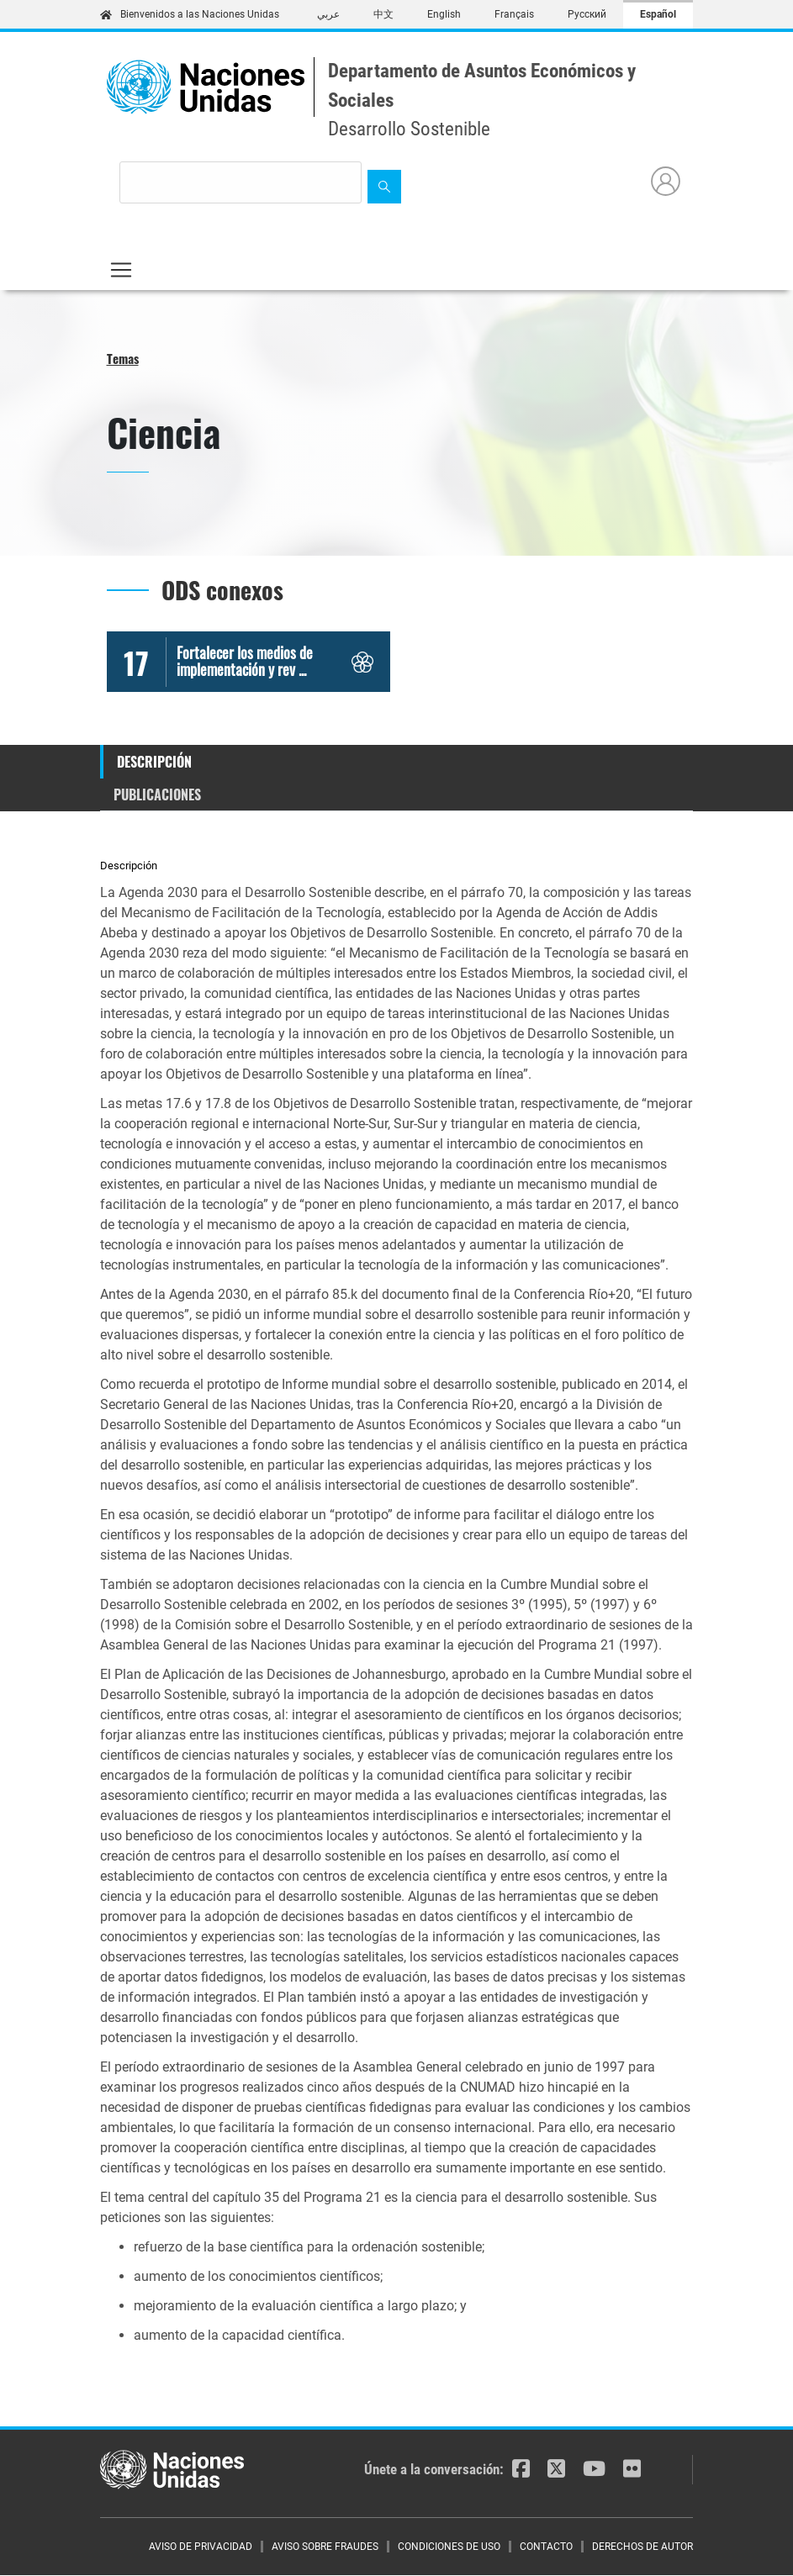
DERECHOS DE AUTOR (642, 2546)
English (444, 14)
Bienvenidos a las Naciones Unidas (189, 14)
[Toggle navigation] (121, 270)
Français (514, 14)
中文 (383, 14)
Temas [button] (123, 358)
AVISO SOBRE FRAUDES (325, 2546)
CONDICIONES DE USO (449, 2546)
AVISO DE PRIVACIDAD (200, 2546)
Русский (587, 14)
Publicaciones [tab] (157, 794)
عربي (328, 14)
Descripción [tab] (154, 762)
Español (658, 14)
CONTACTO (546, 2546)
